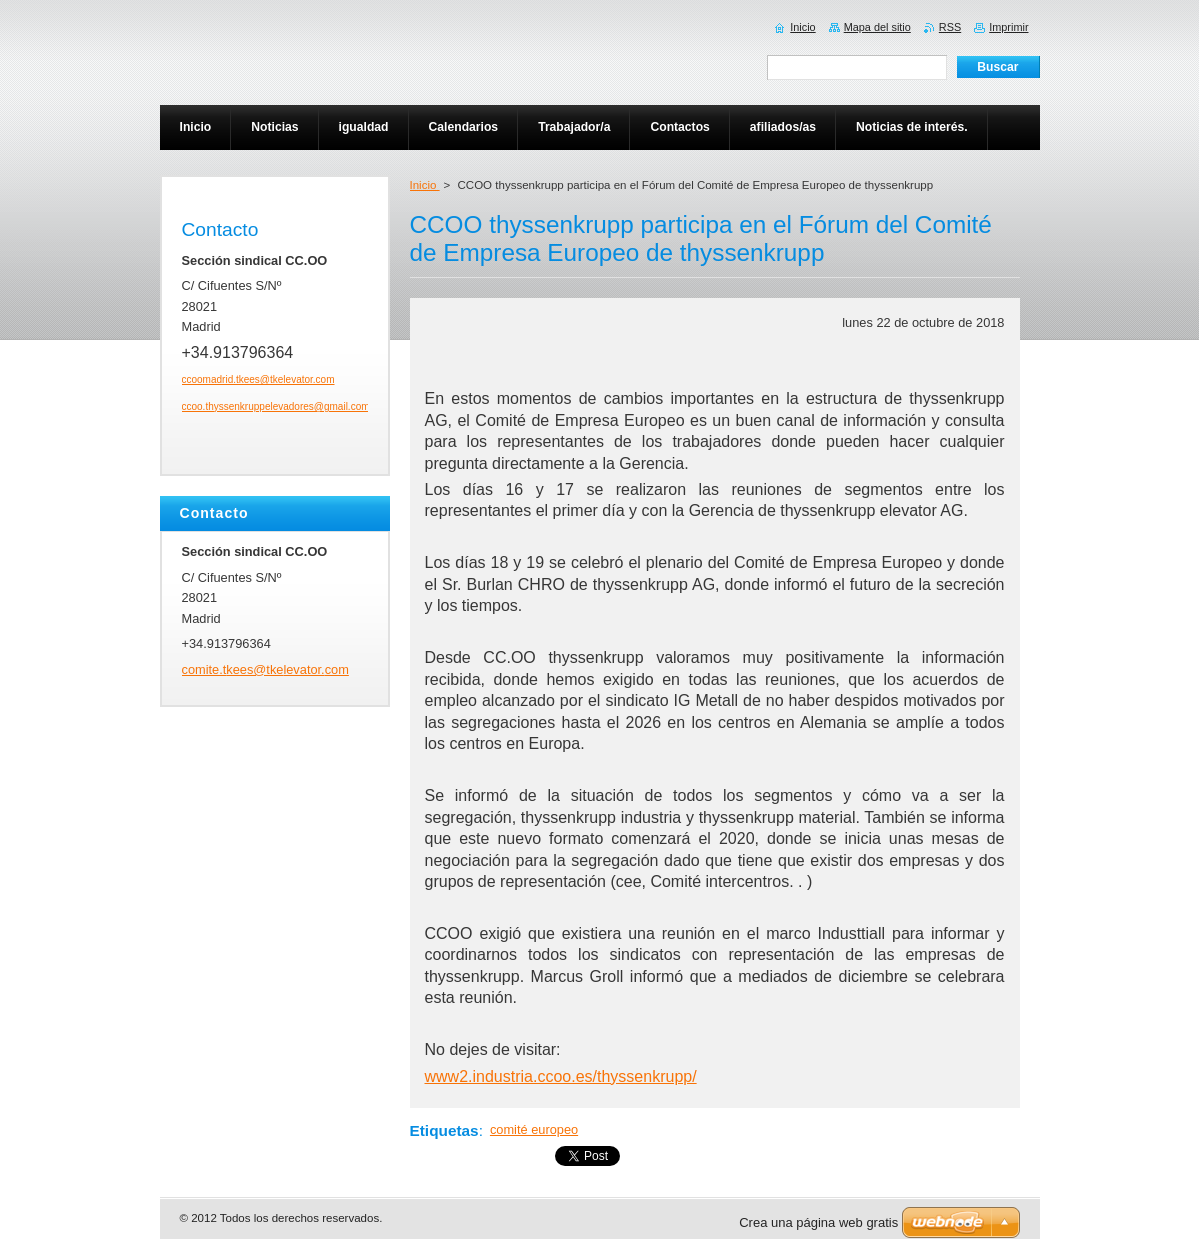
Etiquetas (444, 1130)
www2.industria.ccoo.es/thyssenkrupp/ (561, 1076)
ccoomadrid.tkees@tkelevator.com (258, 379)
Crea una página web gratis (818, 1222)
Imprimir (1008, 27)
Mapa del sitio (877, 27)
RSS (950, 27)
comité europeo (534, 1129)
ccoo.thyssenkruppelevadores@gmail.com (276, 406)
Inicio (425, 185)
